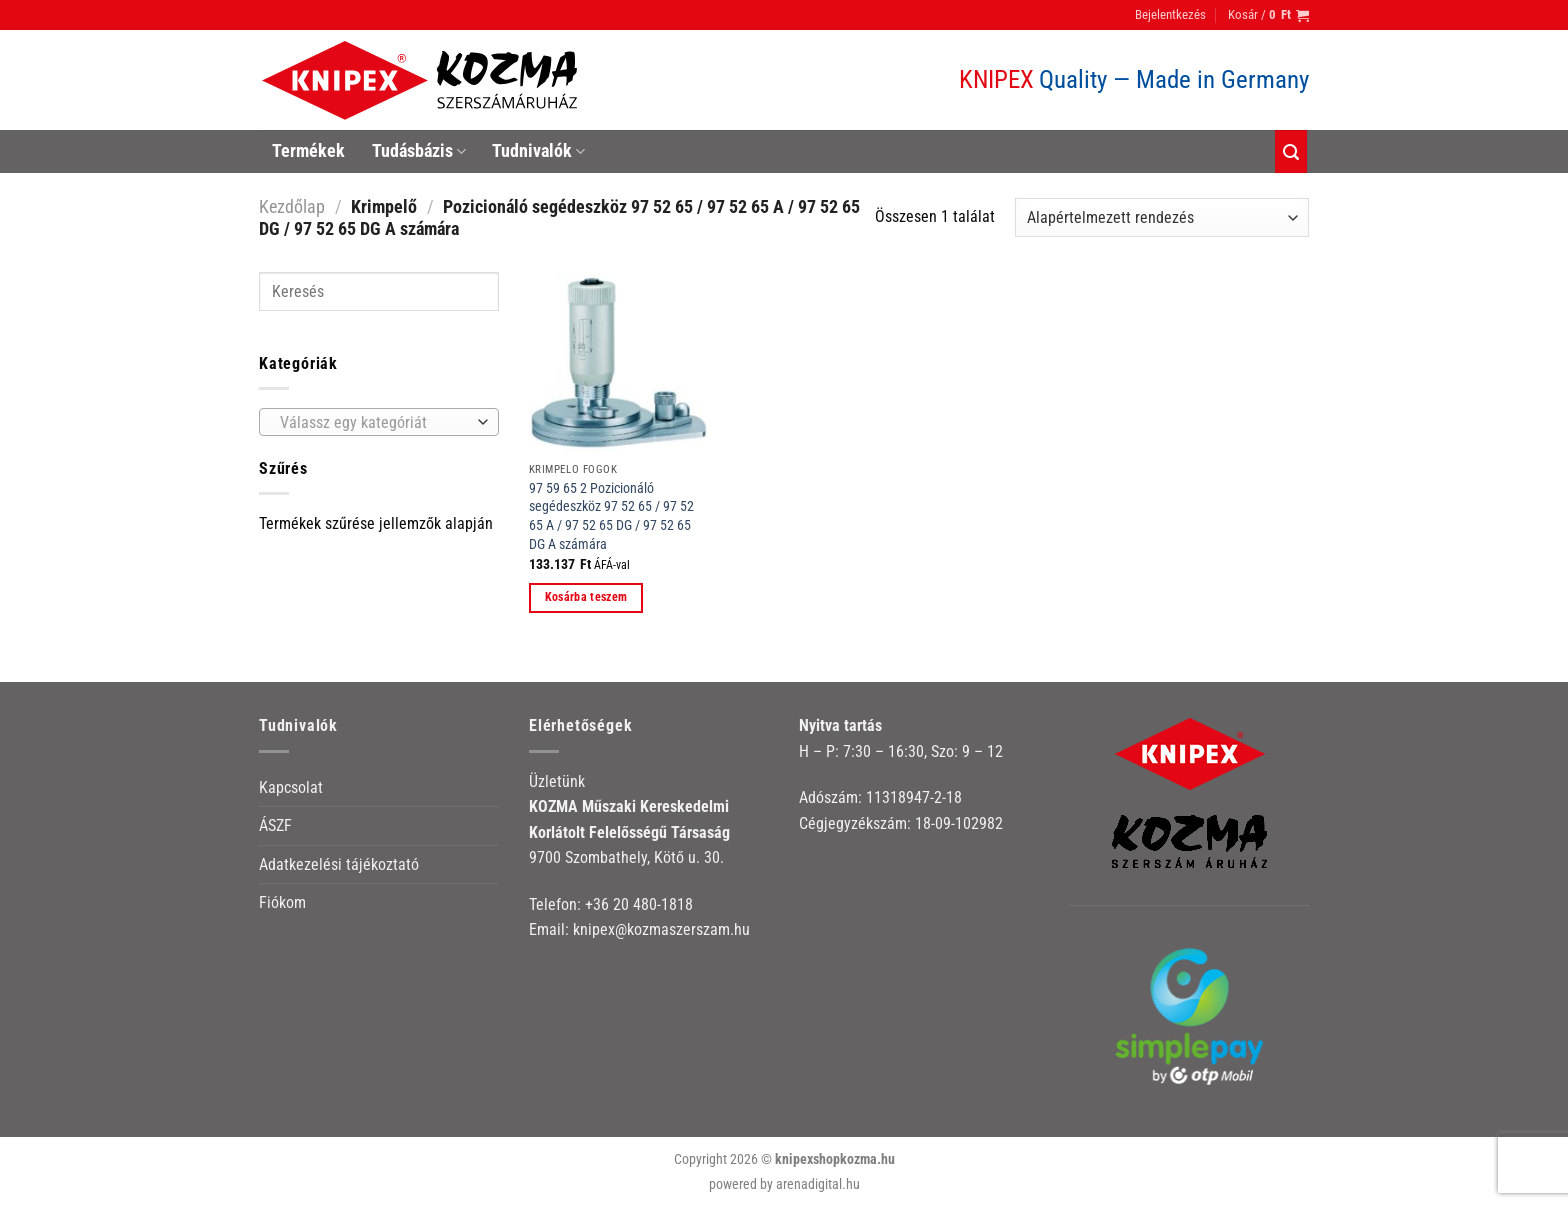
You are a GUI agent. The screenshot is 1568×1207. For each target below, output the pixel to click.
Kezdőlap (292, 206)
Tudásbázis (419, 151)
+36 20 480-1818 (639, 904)
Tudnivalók (538, 151)
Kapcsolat (291, 787)
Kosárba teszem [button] (586, 597)
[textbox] (374, 423)
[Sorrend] (1162, 217)
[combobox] (379, 422)
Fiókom (282, 902)
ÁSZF (275, 825)
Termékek (308, 151)
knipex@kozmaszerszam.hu (661, 929)
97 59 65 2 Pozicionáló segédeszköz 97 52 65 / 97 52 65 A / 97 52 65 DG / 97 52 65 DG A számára (611, 516)
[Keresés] (1291, 151)
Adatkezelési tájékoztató (339, 864)
